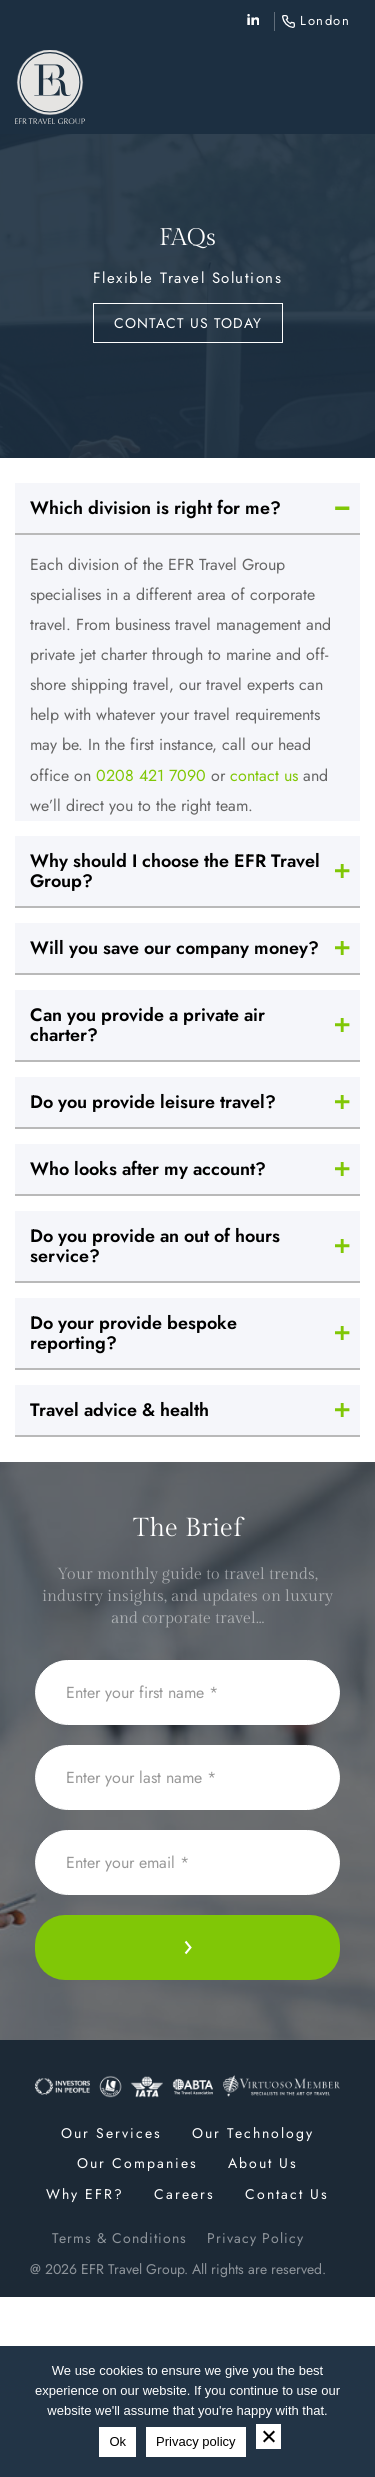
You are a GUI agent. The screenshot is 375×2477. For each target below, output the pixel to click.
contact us (264, 775)
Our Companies (137, 2163)
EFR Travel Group (132, 2269)
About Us (263, 2163)
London (325, 20)
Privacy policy (195, 2441)
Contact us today (188, 323)
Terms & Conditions (119, 2238)
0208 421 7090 (151, 775)
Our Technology (253, 2133)
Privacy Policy (255, 2238)
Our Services (111, 2133)
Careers (184, 2194)
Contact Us (287, 2194)
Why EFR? (85, 2194)
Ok (117, 2441)
